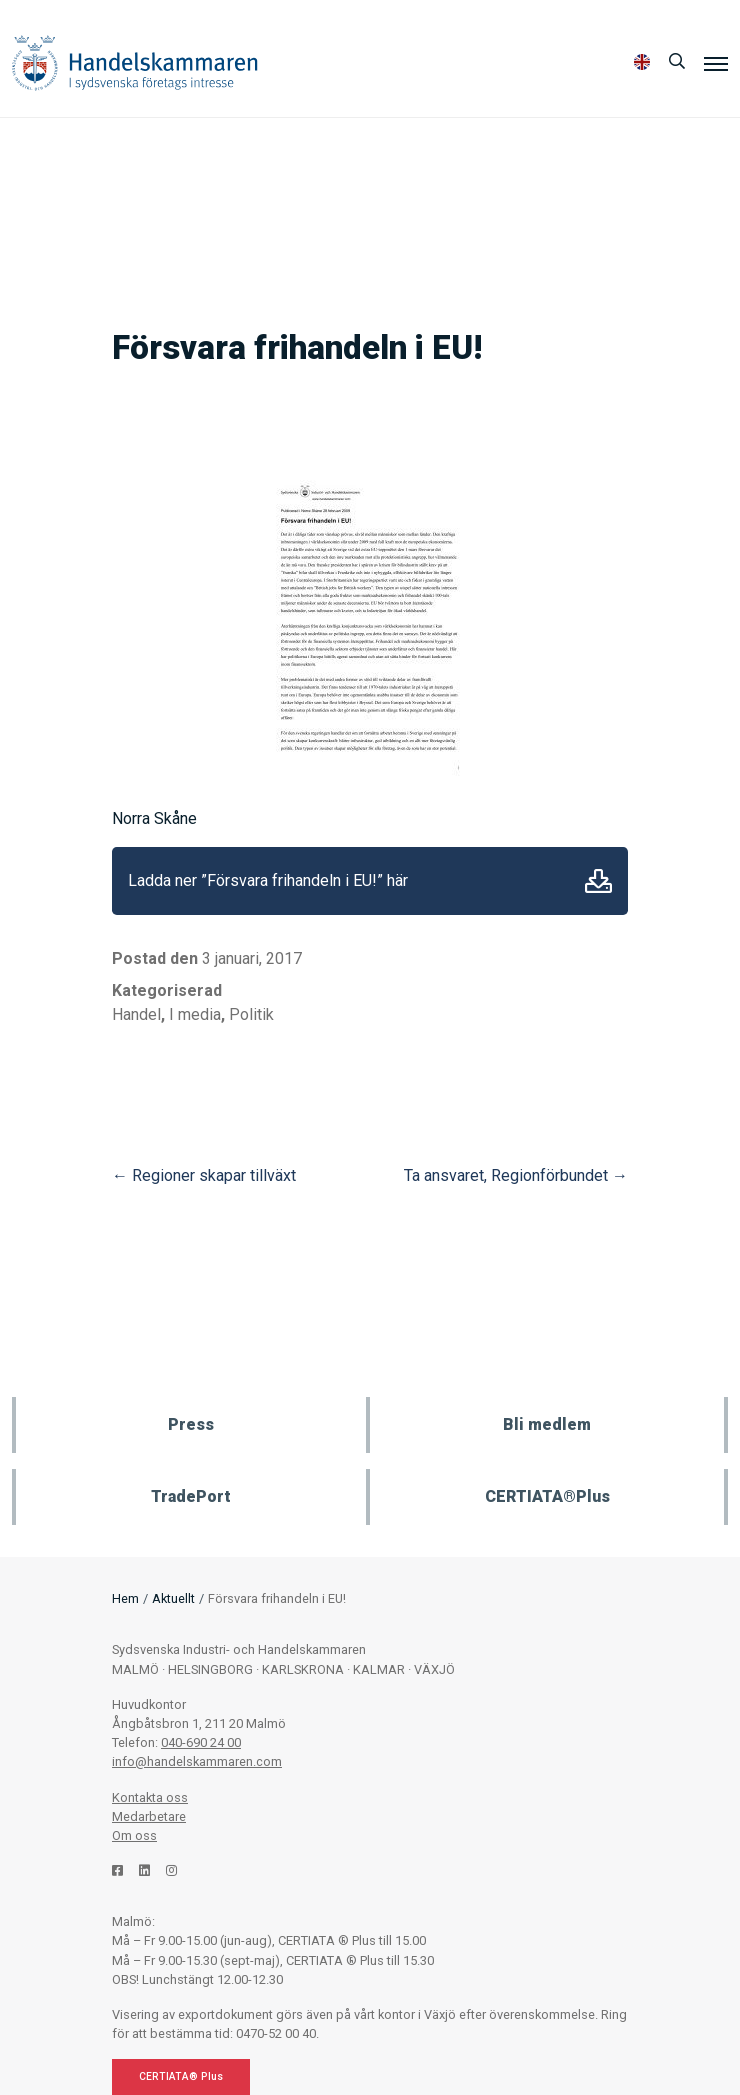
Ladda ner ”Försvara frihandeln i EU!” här (268, 880)
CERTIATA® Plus (181, 2076)
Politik (251, 1014)
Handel (136, 1014)
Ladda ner (598, 881)
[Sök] (677, 62)
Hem (125, 1598)
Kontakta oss (150, 1797)
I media (195, 1014)
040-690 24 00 (201, 1742)
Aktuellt (173, 1598)
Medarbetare (149, 1816)
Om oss (134, 1835)
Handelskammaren (135, 62)
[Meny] (716, 63)
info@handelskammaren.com (197, 1761)
